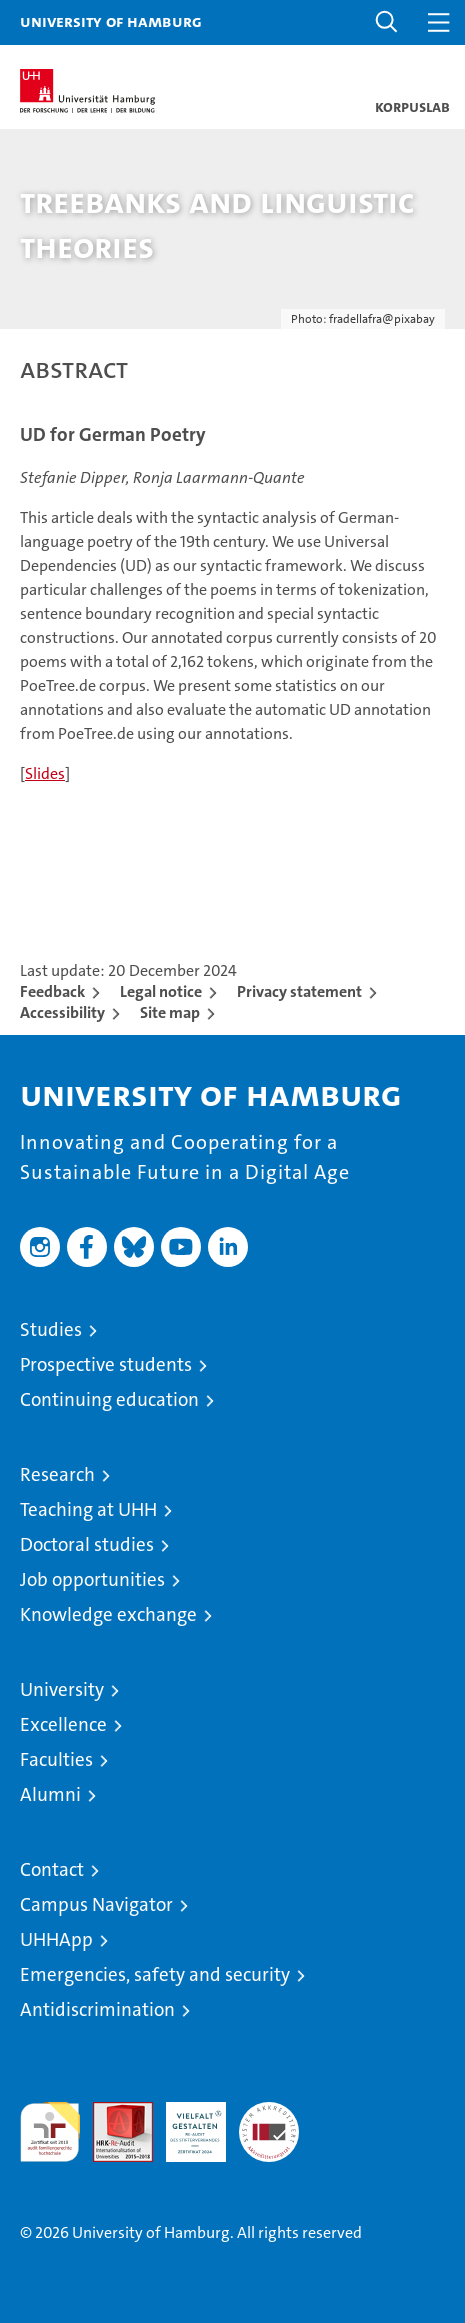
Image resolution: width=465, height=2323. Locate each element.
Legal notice (161, 991)
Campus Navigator (96, 1904)
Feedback (52, 991)
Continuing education (109, 1399)
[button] (387, 22)
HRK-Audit (185, 2123)
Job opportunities (92, 1579)
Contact (52, 1869)
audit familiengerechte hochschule (50, 2132)
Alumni (50, 1794)
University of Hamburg (111, 21)
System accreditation (269, 2123)
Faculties (56, 1759)
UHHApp (56, 1939)
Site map (170, 1012)
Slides (45, 773)
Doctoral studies (87, 1544)
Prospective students (106, 1364)
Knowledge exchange (108, 1614)
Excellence (63, 1724)
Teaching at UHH (88, 1509)
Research (57, 1474)
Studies (51, 1329)
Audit (112, 2112)
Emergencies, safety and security (155, 1974)
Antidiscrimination (97, 2009)
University (62, 1689)
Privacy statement (299, 991)
